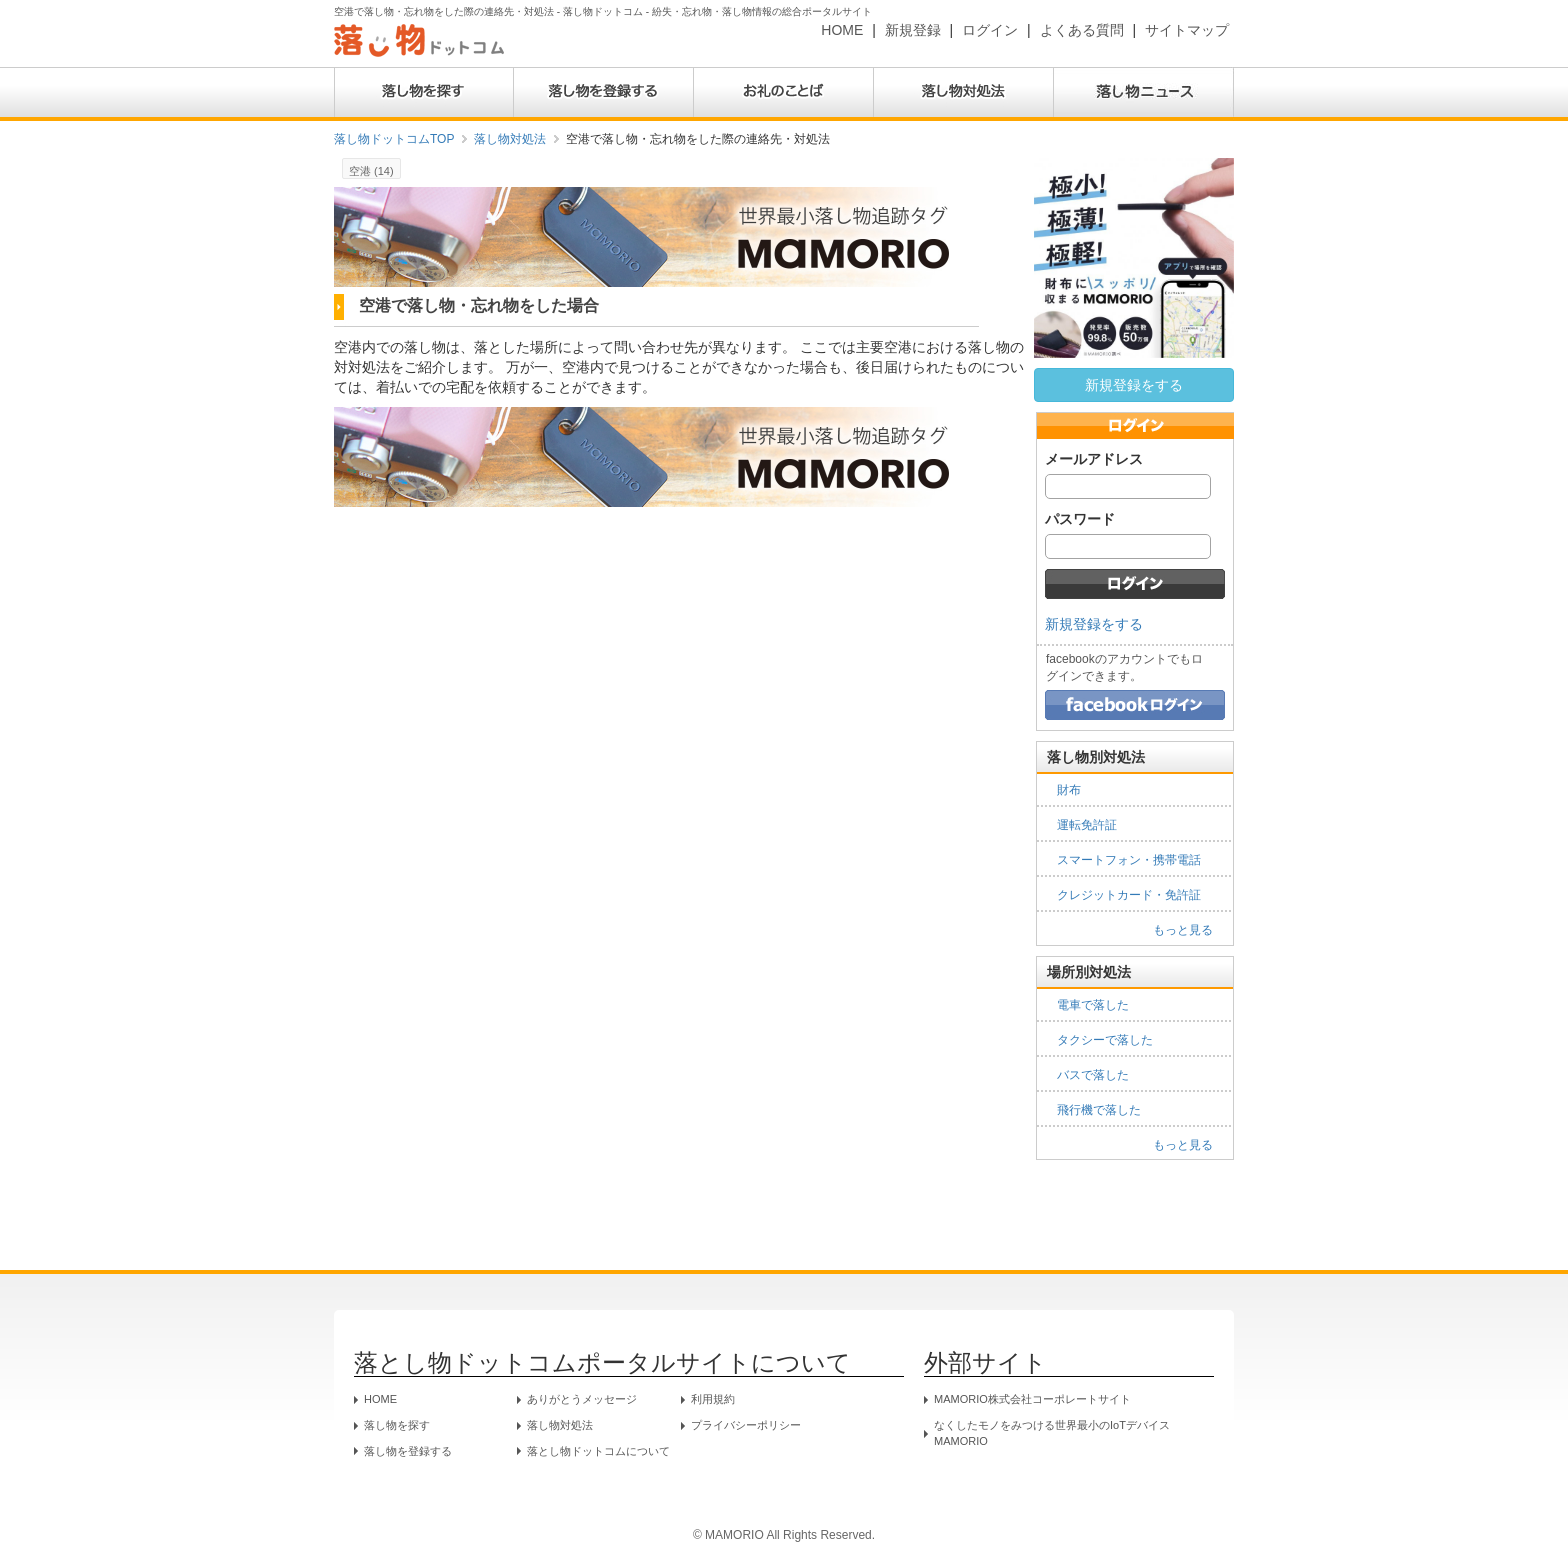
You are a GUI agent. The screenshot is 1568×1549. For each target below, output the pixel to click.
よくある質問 (1082, 30)
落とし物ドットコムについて (598, 1451)
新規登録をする (1134, 385)
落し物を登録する (408, 1451)
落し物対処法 (510, 139)
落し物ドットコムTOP (394, 139)
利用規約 (713, 1399)
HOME (842, 30)
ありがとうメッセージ (582, 1399)
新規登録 (913, 30)
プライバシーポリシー (746, 1425)
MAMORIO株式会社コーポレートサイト (1032, 1399)
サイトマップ (1187, 30)
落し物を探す (397, 1425)
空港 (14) (371, 171)
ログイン (990, 30)
